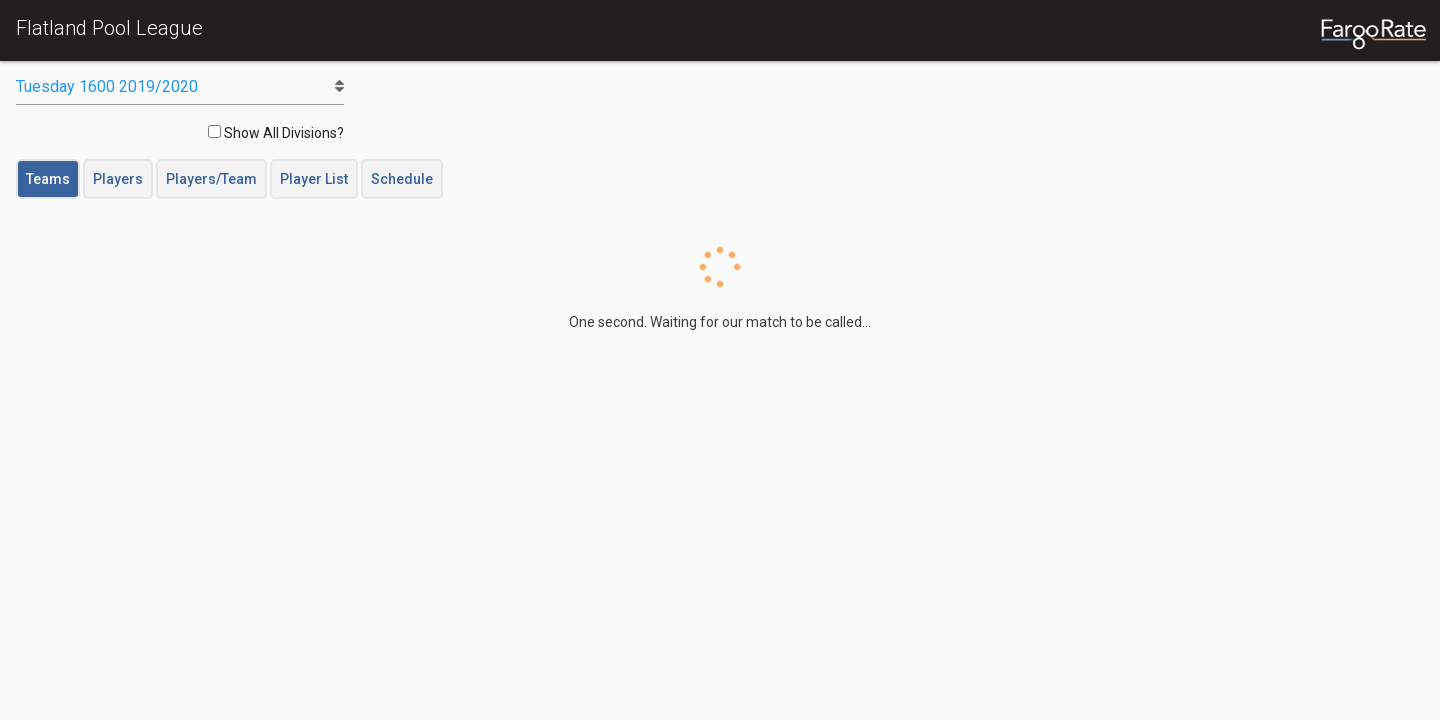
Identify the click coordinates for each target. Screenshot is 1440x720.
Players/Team (211, 179)
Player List (314, 179)
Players (118, 179)
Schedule (402, 179)
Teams (48, 179)
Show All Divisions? (276, 133)
